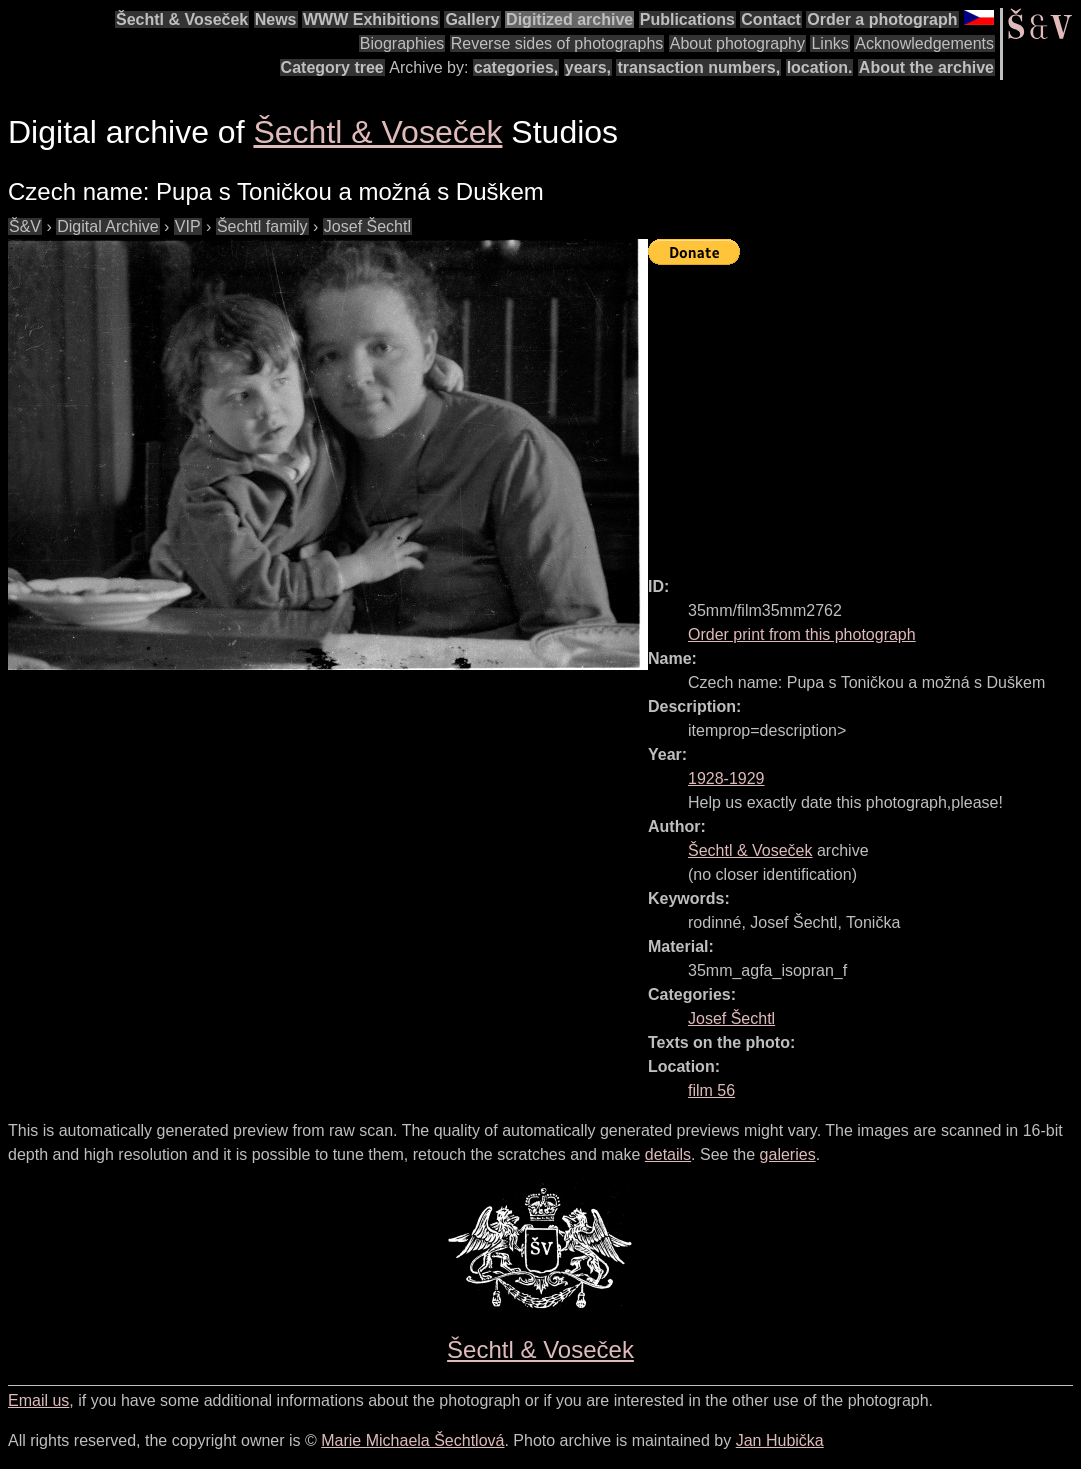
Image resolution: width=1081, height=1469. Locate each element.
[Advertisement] (864, 412)
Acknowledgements (924, 43)
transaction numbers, (698, 67)
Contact (771, 19)
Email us (38, 1400)
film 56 (711, 1090)
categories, (516, 67)
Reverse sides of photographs (557, 43)
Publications (687, 19)
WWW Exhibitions (371, 19)
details (668, 1154)
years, (588, 67)
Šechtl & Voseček (182, 19)
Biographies (402, 43)
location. (820, 67)
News (276, 19)
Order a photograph (882, 19)
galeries (788, 1154)
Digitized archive (569, 19)
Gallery (472, 19)
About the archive (926, 67)
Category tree (332, 67)
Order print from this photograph (802, 634)
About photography (737, 43)
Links (829, 43)
